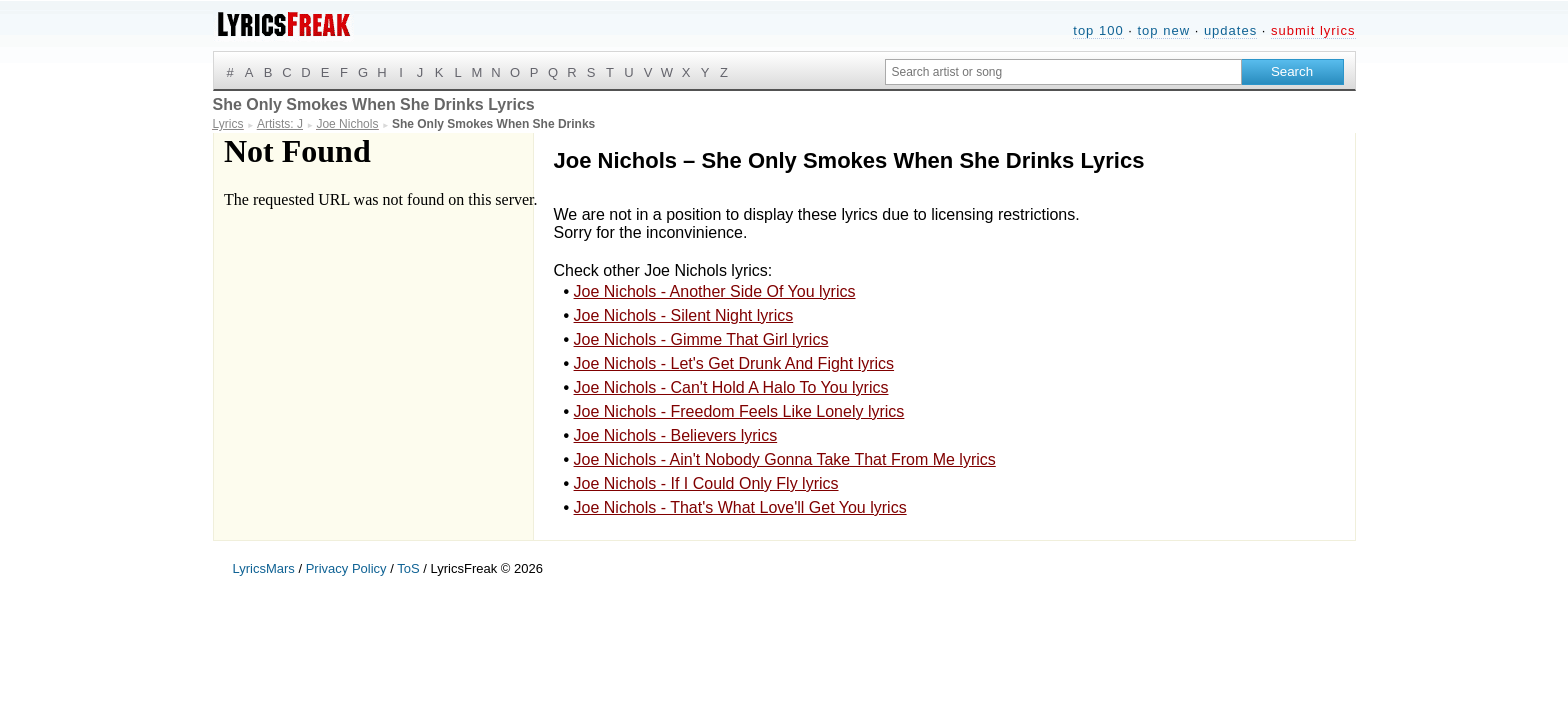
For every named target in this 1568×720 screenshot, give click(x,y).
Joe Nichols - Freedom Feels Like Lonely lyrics (739, 411)
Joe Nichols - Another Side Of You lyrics (715, 291)
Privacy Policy (346, 568)
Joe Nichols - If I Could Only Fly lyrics (706, 483)
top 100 (1098, 30)
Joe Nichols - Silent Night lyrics (684, 315)
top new (1163, 30)
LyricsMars (264, 568)
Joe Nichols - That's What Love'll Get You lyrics (740, 507)
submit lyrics (1313, 30)
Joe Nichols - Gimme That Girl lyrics (701, 339)
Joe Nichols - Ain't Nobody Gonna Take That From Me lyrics (785, 459)
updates (1230, 30)
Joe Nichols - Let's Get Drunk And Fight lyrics (734, 363)
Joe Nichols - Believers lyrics (676, 435)
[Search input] (1063, 72)
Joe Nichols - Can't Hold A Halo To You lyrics (731, 387)
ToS (408, 568)
